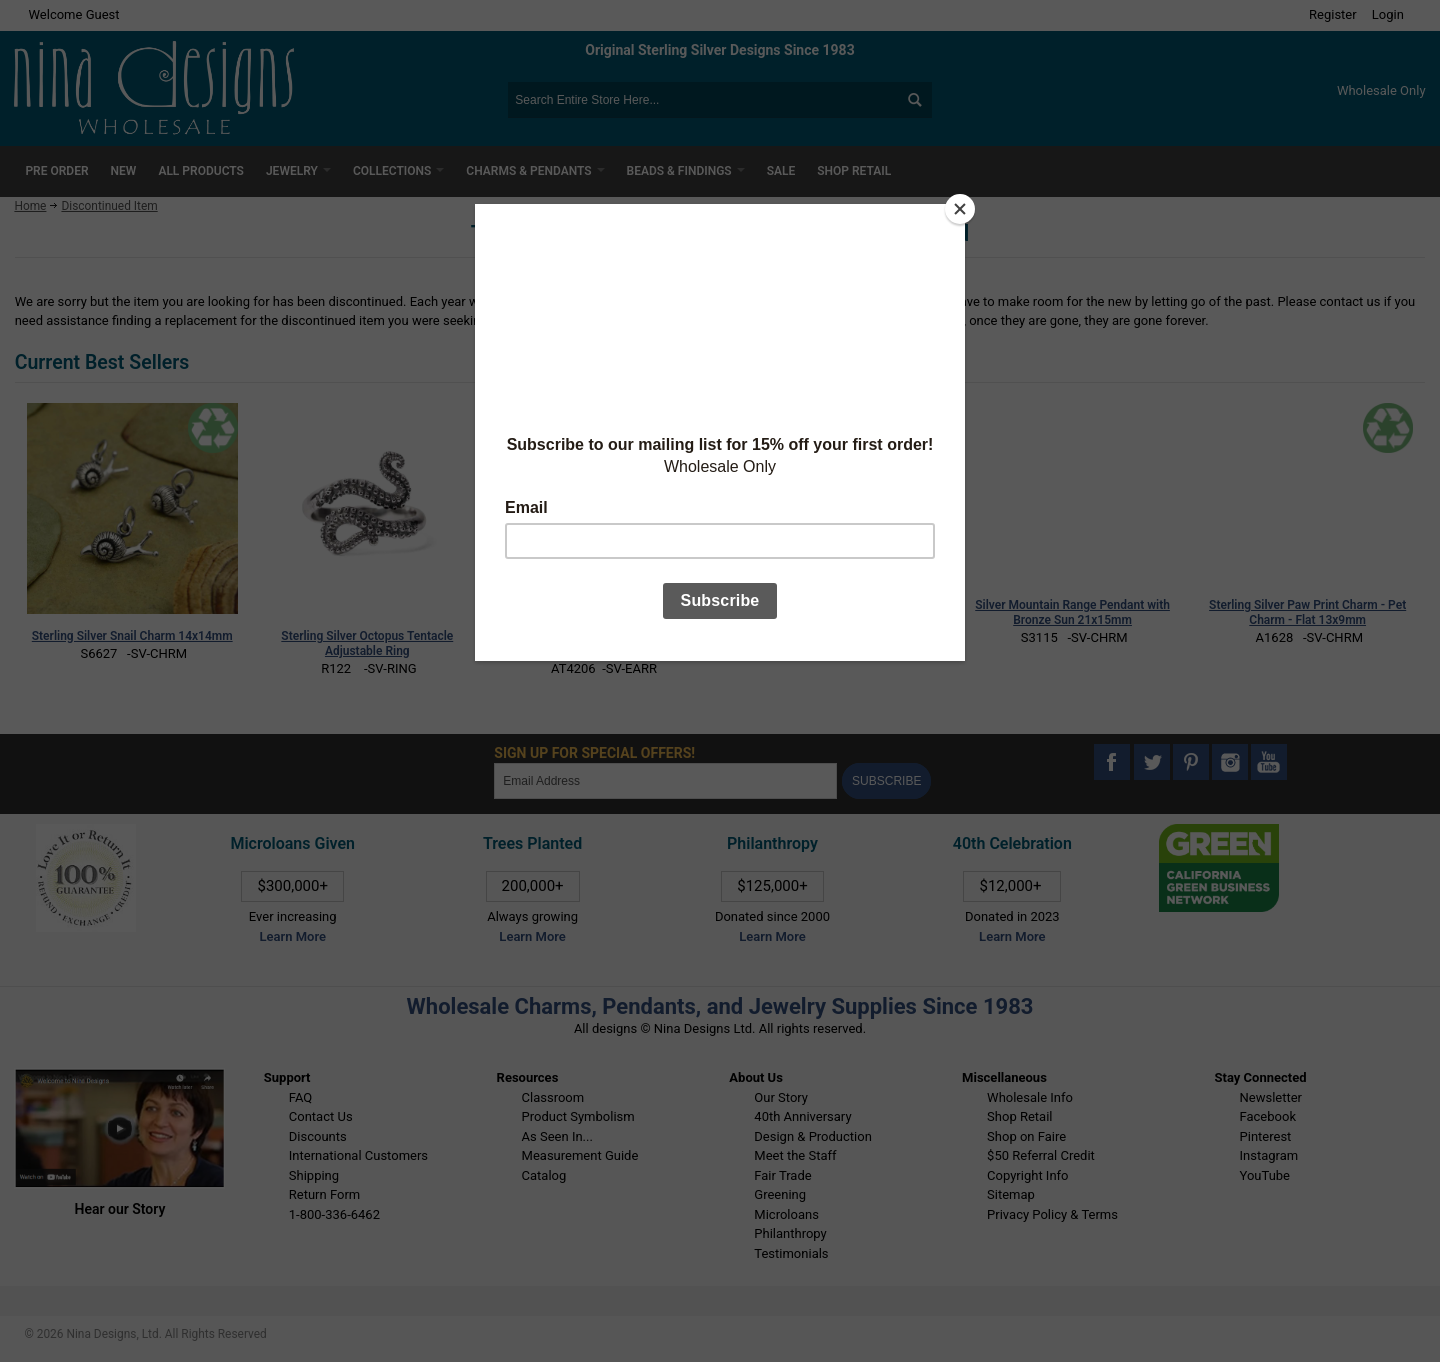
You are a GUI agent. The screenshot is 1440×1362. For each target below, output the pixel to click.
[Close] (960, 209)
